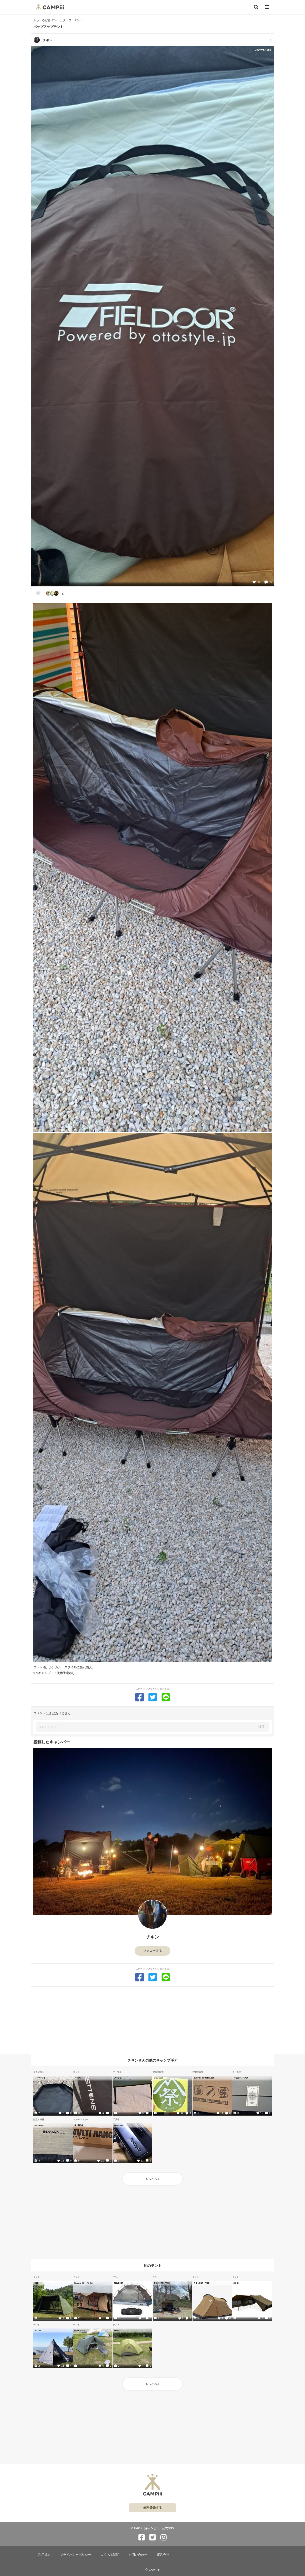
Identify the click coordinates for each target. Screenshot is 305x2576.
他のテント (153, 2265)
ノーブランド (40, 2078)
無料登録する (152, 2507)
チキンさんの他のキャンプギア (152, 2060)
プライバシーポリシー (75, 2554)
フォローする (152, 1951)
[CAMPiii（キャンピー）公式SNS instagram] (163, 2537)
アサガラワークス (241, 2078)
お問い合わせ (138, 2554)
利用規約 (44, 2554)
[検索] (256, 7)
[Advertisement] (152, 2020)
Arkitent (38, 2330)
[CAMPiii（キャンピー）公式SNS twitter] (152, 2537)
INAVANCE (39, 2125)
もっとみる (152, 2179)
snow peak (158, 2078)
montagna (118, 2125)
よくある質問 (110, 2554)
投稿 (261, 1726)
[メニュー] (267, 7)
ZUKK (236, 2283)
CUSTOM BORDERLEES (204, 2078)
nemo (116, 2330)
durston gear (79, 2330)
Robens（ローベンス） (83, 2283)
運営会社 (163, 2554)
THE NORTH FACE (162, 2283)
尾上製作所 (78, 2125)
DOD (37, 2283)
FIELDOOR (118, 2283)
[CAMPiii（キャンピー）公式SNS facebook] (141, 2537)
